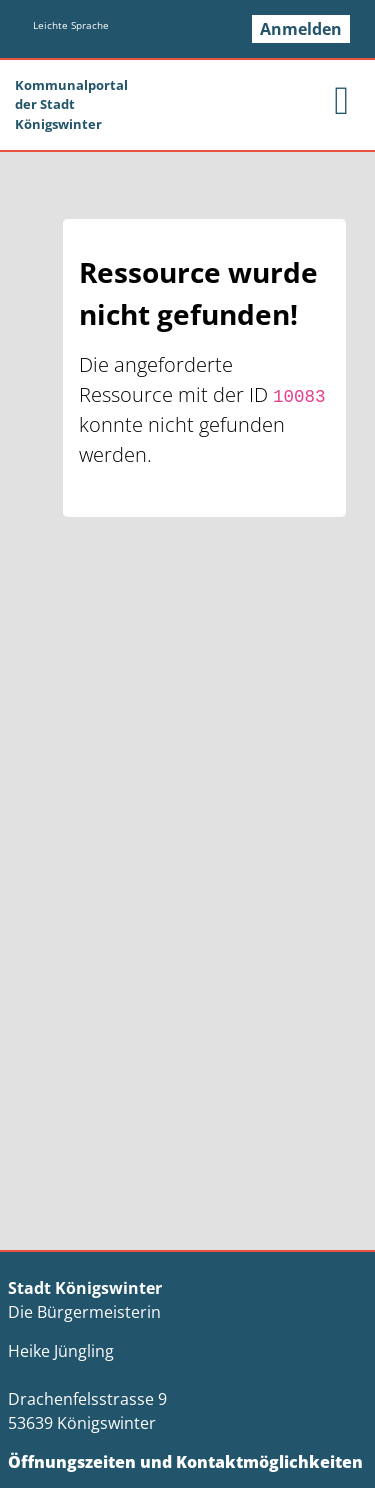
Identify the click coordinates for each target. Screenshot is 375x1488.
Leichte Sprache (71, 25)
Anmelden (301, 29)
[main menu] (341, 100)
